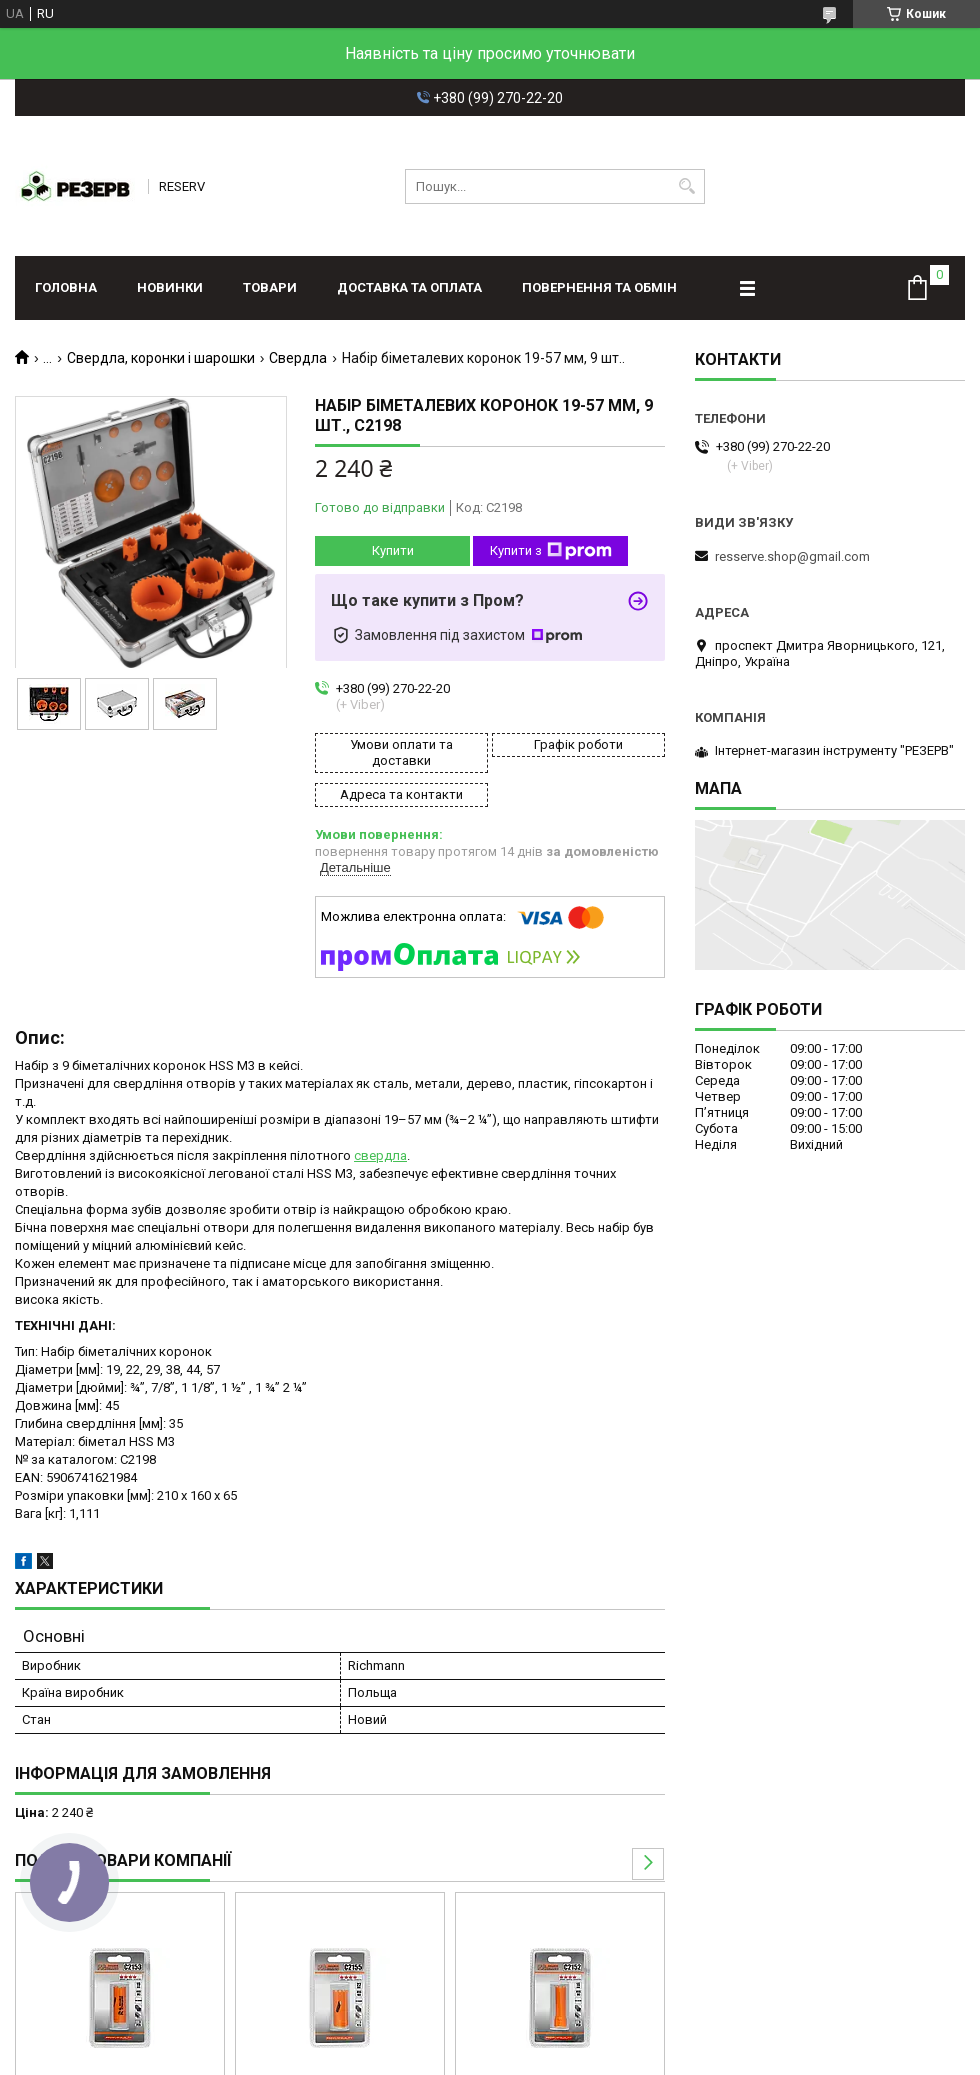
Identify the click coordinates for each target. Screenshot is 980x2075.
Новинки (170, 287)
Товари (270, 287)
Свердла (298, 358)
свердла (380, 1155)
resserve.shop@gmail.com (792, 556)
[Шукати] (687, 186)
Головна (66, 287)
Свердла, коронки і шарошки (161, 358)
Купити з (551, 551)
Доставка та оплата (409, 287)
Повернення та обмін (599, 287)
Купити (393, 550)
